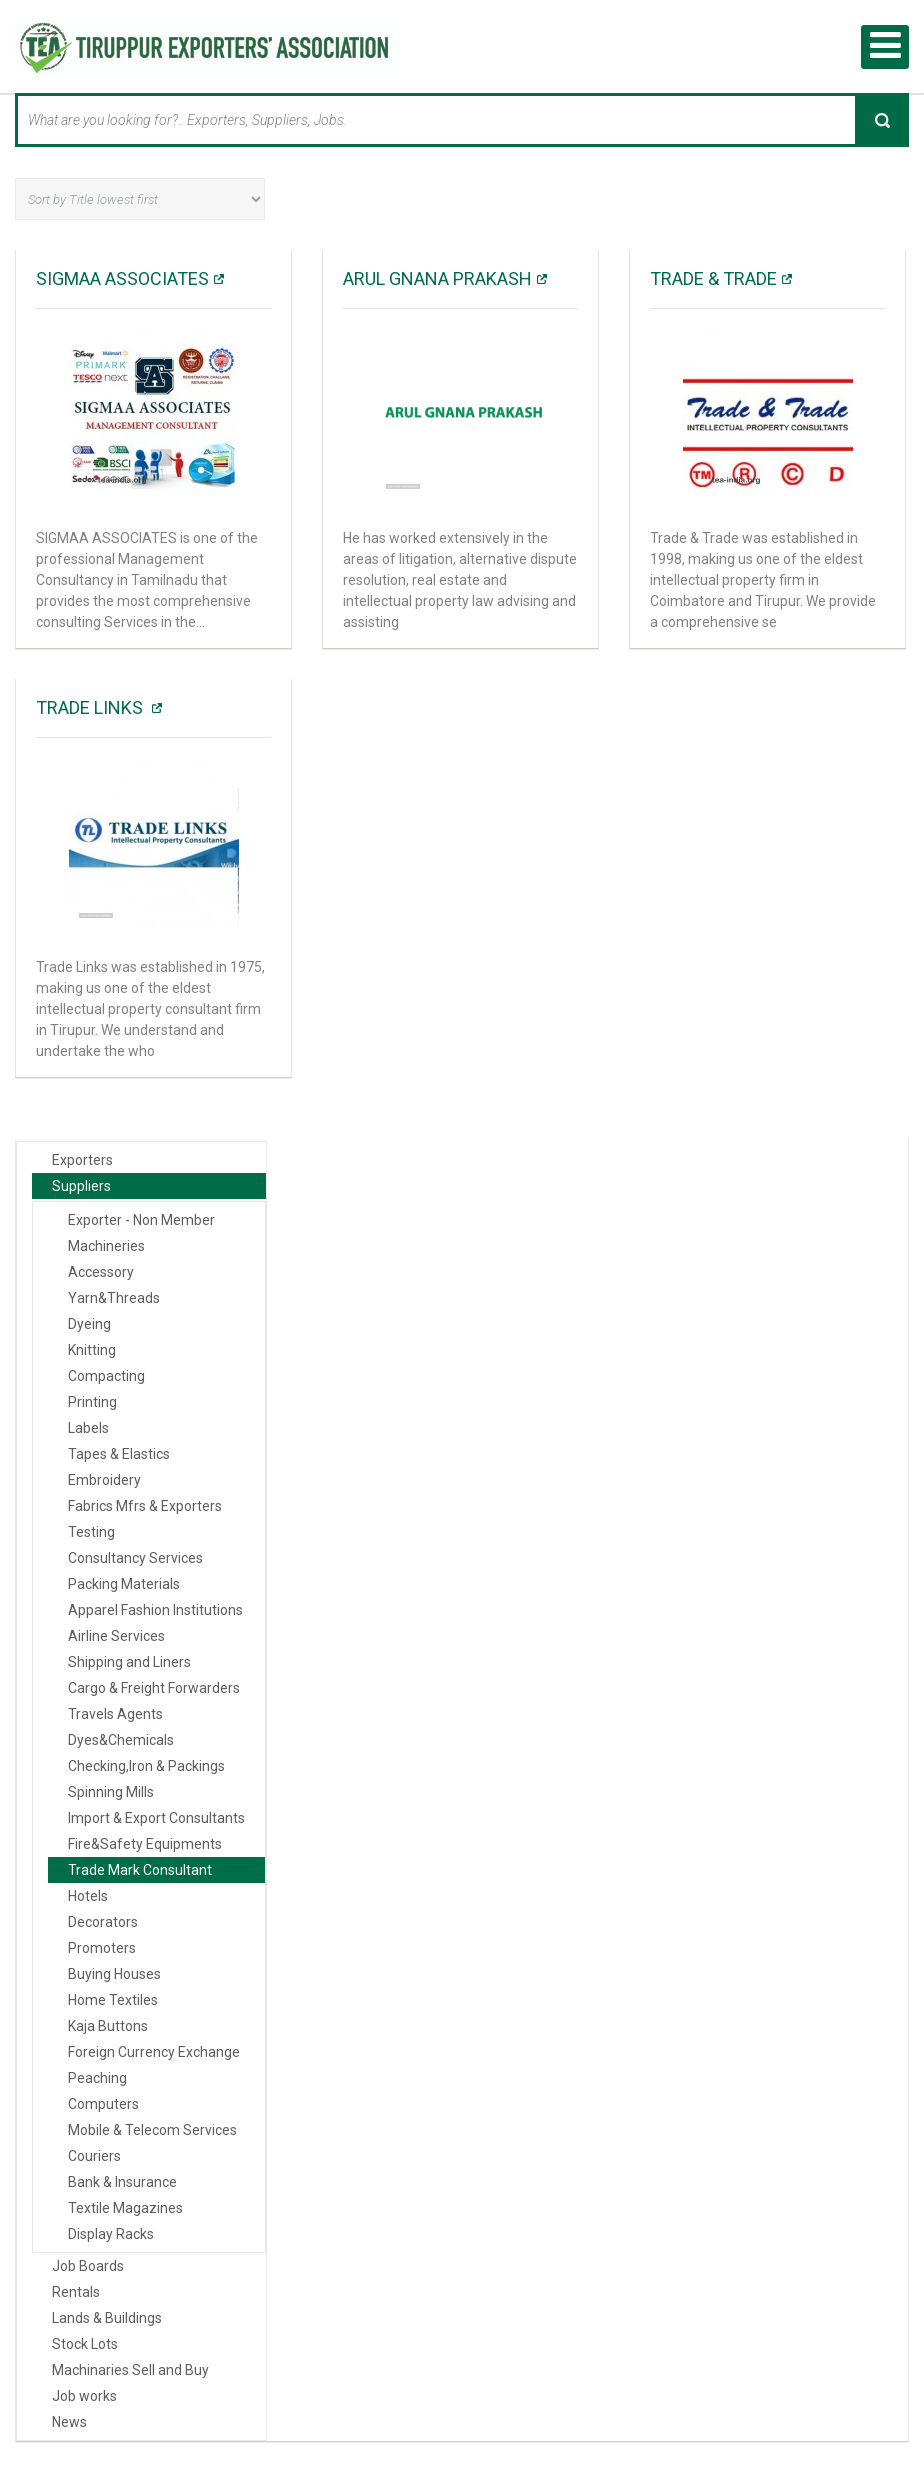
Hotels (88, 1896)
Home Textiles (113, 2000)
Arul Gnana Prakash (437, 278)
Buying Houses (114, 1974)
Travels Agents (115, 1714)
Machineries (106, 1246)
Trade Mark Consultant (140, 1870)
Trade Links (91, 707)
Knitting (92, 1350)
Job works (84, 2396)
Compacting (106, 1376)
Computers (103, 2104)
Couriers (94, 2156)
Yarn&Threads (114, 1298)
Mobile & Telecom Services (152, 2130)
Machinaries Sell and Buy (130, 2370)
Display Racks (111, 2234)
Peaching (97, 2078)
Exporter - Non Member (141, 1220)
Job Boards (88, 2266)
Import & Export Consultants (156, 1818)
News (69, 2422)
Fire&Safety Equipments (145, 1844)
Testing (91, 1532)
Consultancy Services (135, 1558)
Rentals (76, 2292)
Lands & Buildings (107, 2318)
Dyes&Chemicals (121, 1740)
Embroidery (104, 1480)
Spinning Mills (111, 1792)
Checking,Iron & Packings (146, 1766)
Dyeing (89, 1324)
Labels (88, 1428)
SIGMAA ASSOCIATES (122, 278)
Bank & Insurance (122, 2182)
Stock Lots (85, 2344)
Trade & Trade (713, 278)
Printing (92, 1402)
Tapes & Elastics (119, 1454)
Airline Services (116, 1636)
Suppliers (81, 1186)
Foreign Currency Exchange (154, 2052)
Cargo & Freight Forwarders (154, 1688)
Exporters (82, 1160)
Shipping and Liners (129, 1662)
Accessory (101, 1272)
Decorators (103, 1922)
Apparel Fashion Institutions (155, 1610)
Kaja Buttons (108, 2026)
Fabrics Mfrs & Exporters (145, 1506)
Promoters (102, 1948)
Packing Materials (124, 1584)
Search (882, 120)
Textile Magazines (125, 2208)
